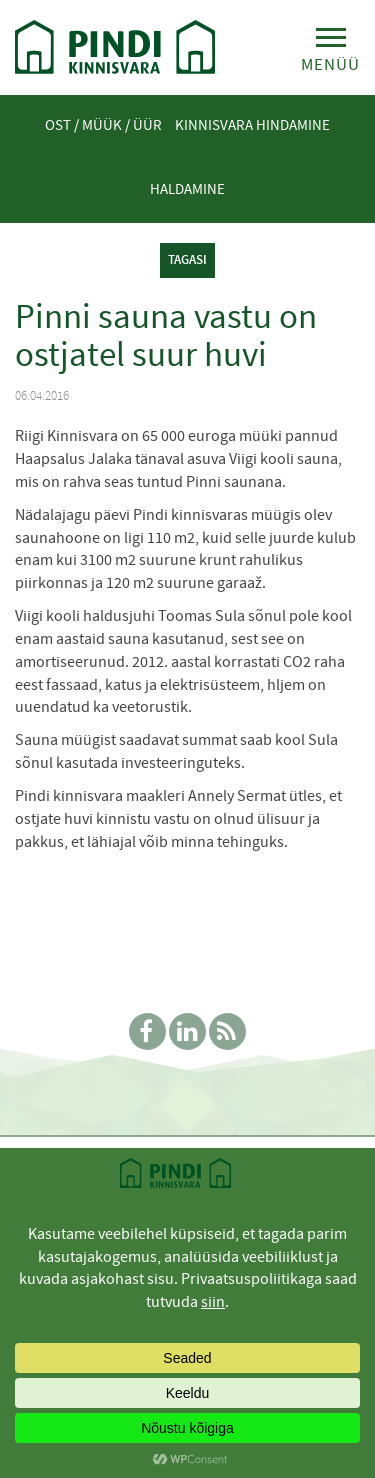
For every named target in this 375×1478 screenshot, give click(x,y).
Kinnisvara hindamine (252, 125)
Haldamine (187, 189)
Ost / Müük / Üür (103, 125)
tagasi (187, 259)
